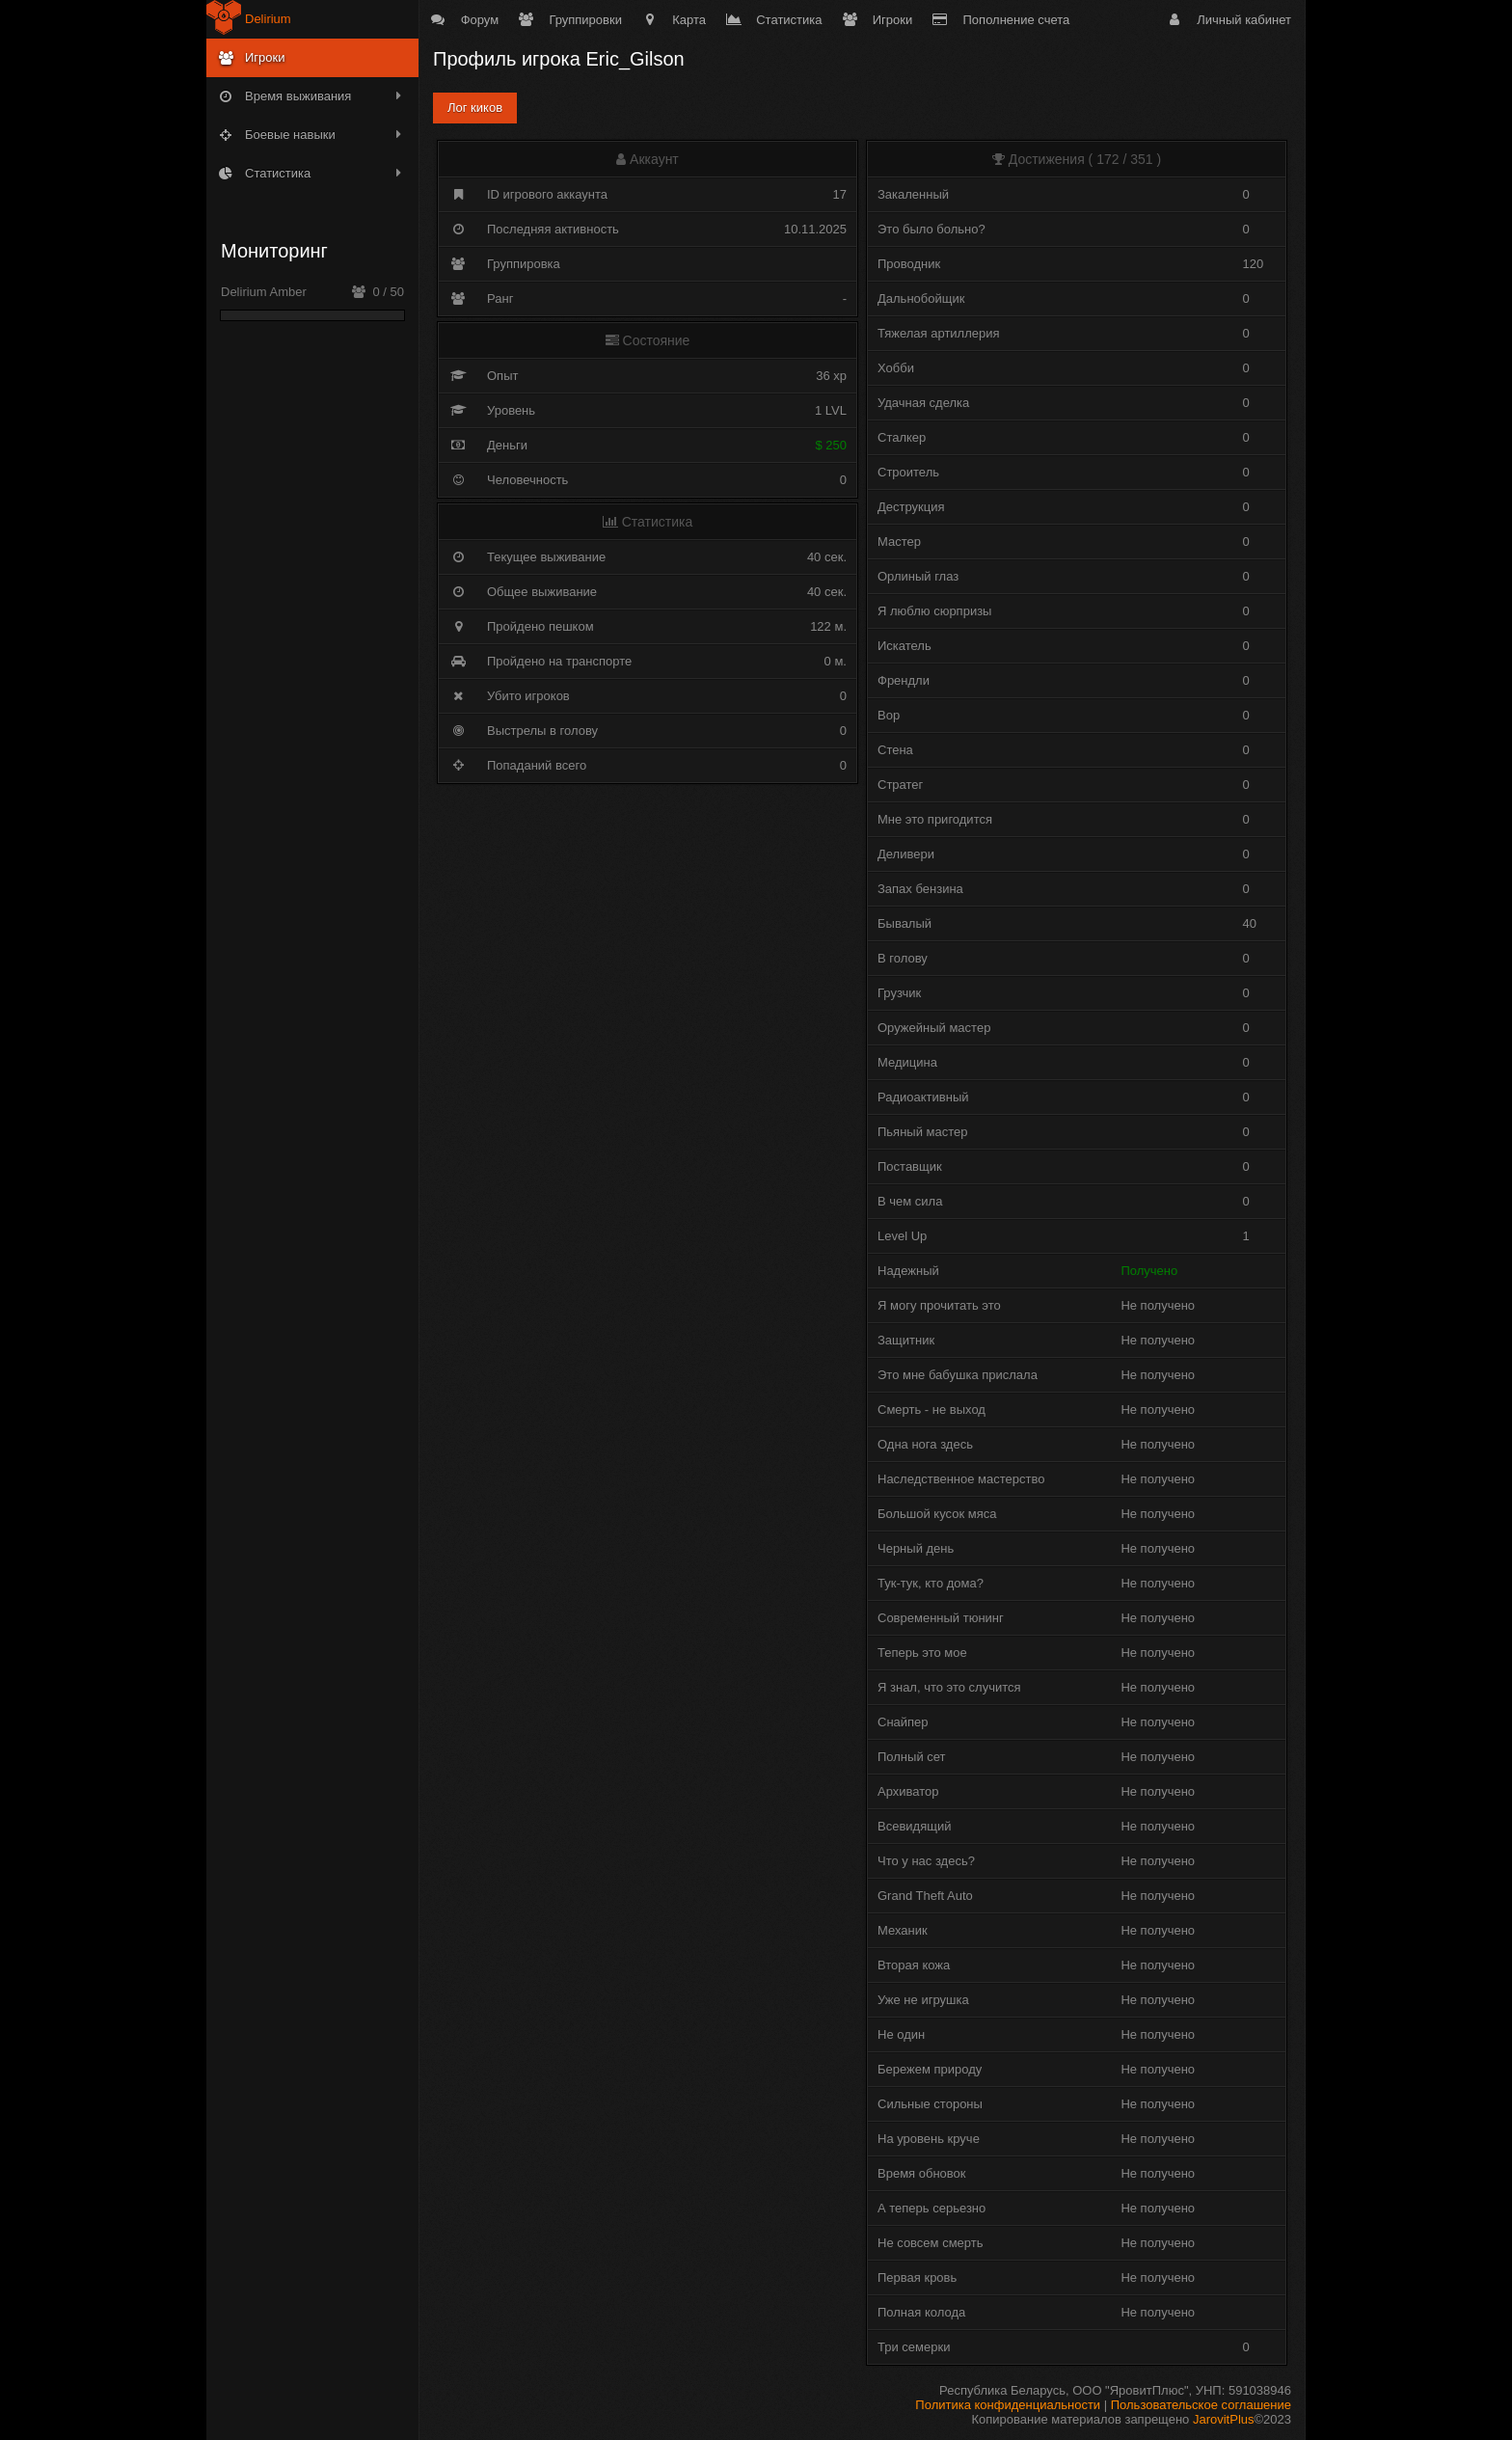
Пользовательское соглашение (1201, 2405)
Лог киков (474, 107)
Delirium (268, 19)
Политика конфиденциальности (1007, 2405)
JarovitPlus (1224, 2419)
